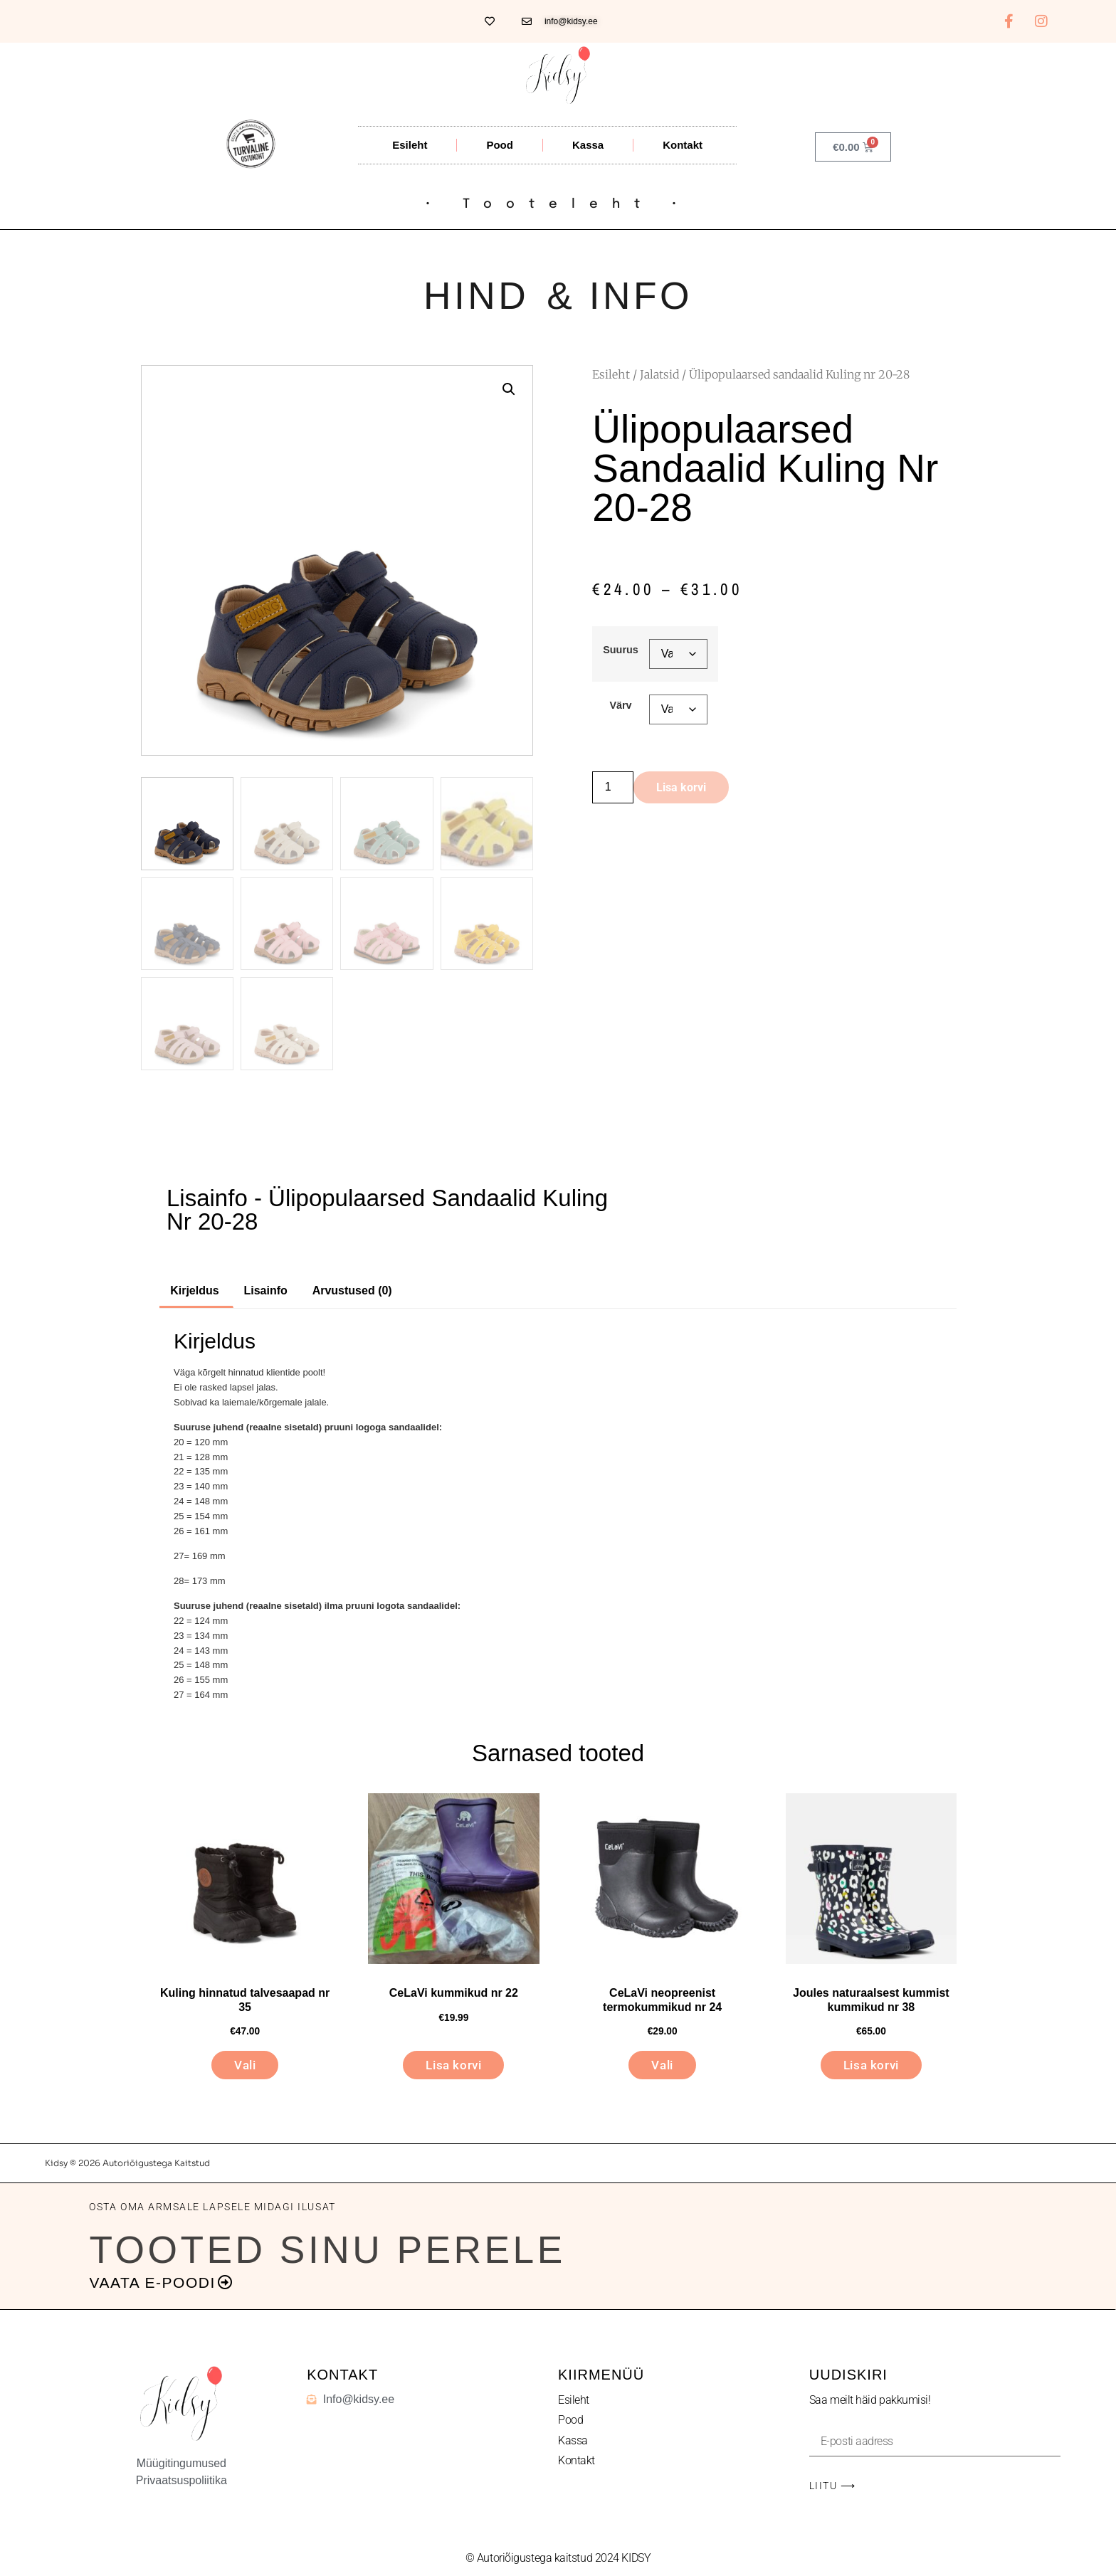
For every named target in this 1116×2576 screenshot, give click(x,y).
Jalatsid (659, 374)
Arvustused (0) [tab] (352, 1290)
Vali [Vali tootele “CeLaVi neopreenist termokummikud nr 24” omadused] (662, 2065)
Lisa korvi (681, 787)
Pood (499, 145)
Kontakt (682, 145)
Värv (620, 705)
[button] (509, 389)
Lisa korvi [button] (453, 2065)
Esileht (409, 145)
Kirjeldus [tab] (194, 1290)
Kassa (588, 145)
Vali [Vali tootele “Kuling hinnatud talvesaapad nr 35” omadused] (245, 2065)
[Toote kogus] (612, 787)
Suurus (620, 650)
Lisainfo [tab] (265, 1290)
